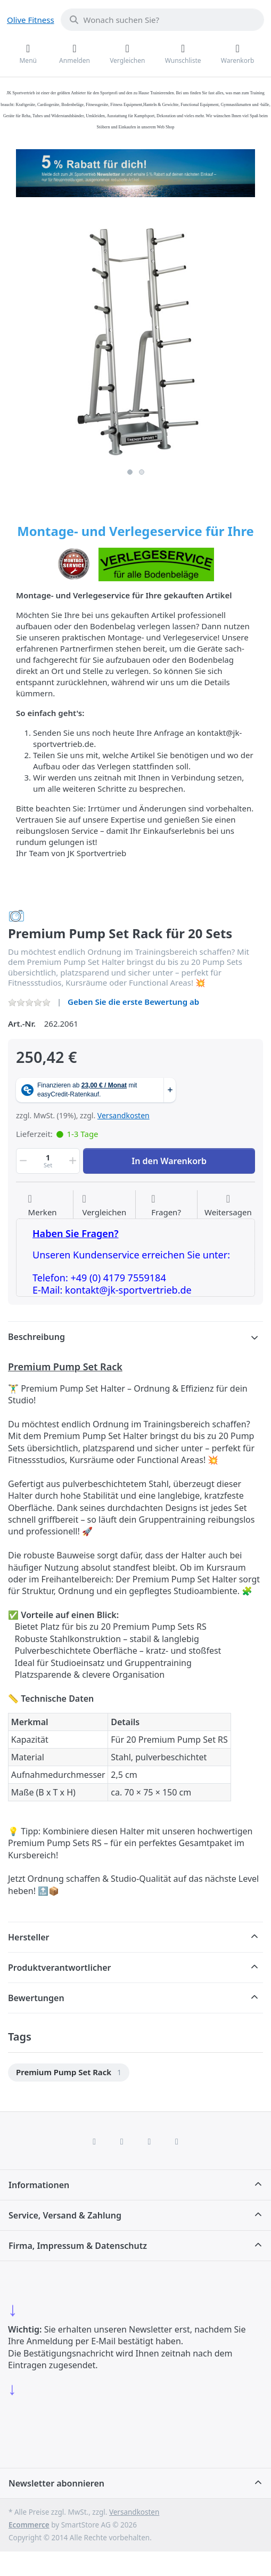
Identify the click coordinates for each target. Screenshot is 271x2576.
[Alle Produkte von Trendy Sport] (16, 915)
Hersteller (29, 1937)
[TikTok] (149, 2141)
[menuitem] (68, 2072)
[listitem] (135, 335)
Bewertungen (36, 1998)
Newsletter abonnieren (56, 2483)
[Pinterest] (176, 2141)
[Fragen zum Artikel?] (166, 1205)
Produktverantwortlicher (59, 1967)
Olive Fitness (30, 19)
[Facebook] (94, 2141)
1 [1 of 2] (130, 472)
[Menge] (48, 1161)
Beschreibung (36, 1337)
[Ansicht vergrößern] (135, 335)
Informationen (39, 2185)
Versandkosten (123, 1115)
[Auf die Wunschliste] (42, 1205)
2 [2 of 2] (141, 472)
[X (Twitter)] (122, 2141)
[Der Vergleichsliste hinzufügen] (104, 1205)
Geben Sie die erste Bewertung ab (133, 1001)
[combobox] (162, 20)
